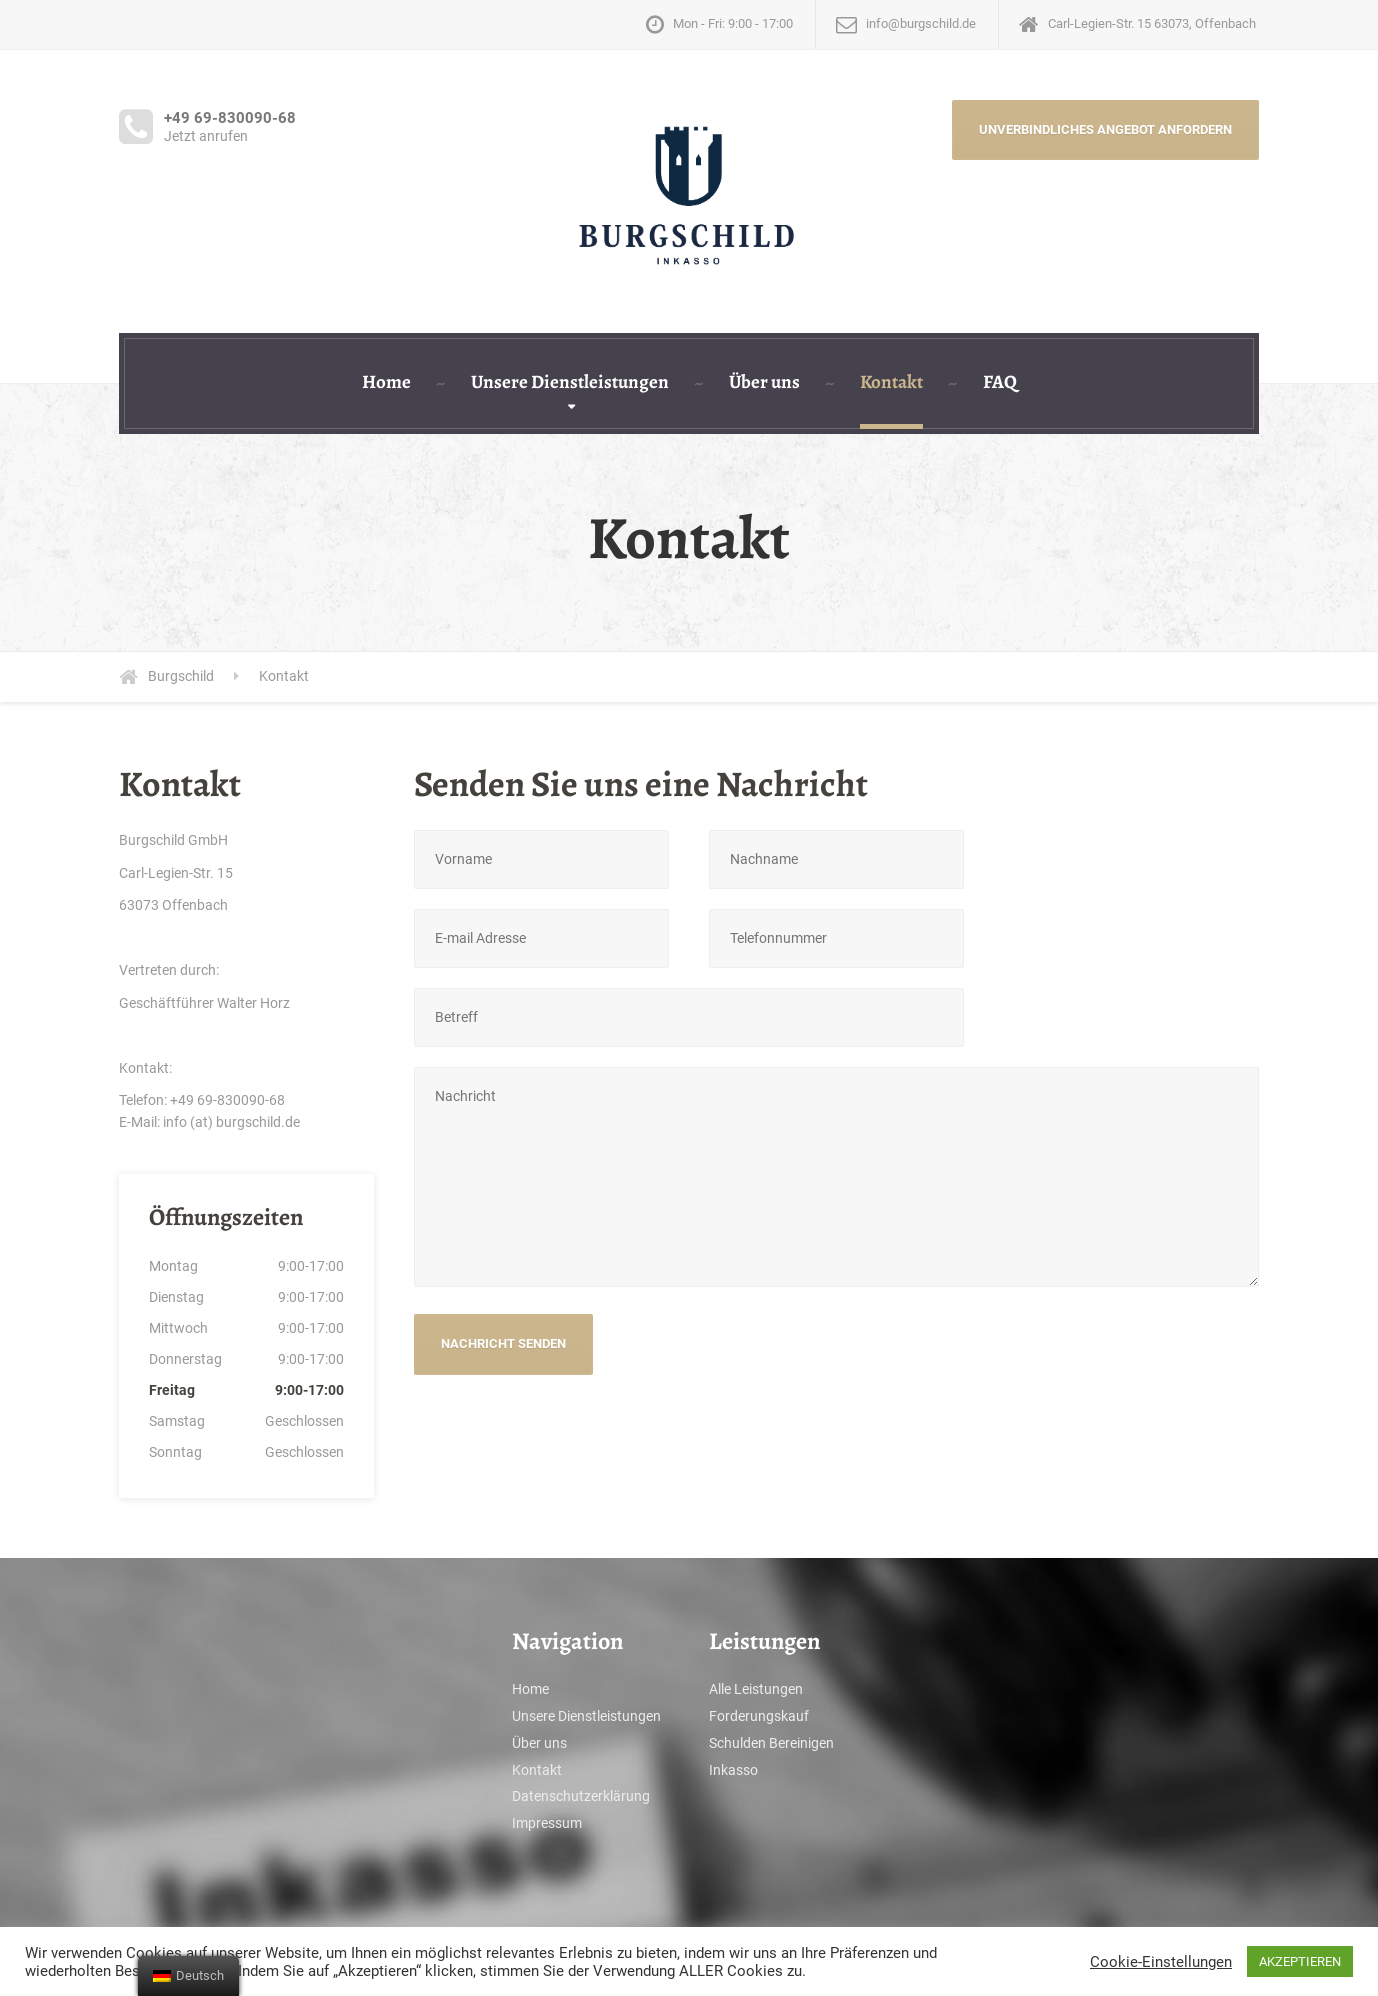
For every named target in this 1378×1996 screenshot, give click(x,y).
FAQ (1000, 382)
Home (386, 382)
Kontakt (891, 382)
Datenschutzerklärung (581, 1796)
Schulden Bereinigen (771, 1743)
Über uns (764, 382)
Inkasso (733, 1770)
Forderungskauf (759, 1716)
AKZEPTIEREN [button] (1300, 1961)
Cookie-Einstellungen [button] (1161, 1962)
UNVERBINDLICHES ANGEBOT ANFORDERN (1105, 129)
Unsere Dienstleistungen (570, 382)
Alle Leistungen (756, 1689)
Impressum (547, 1823)
